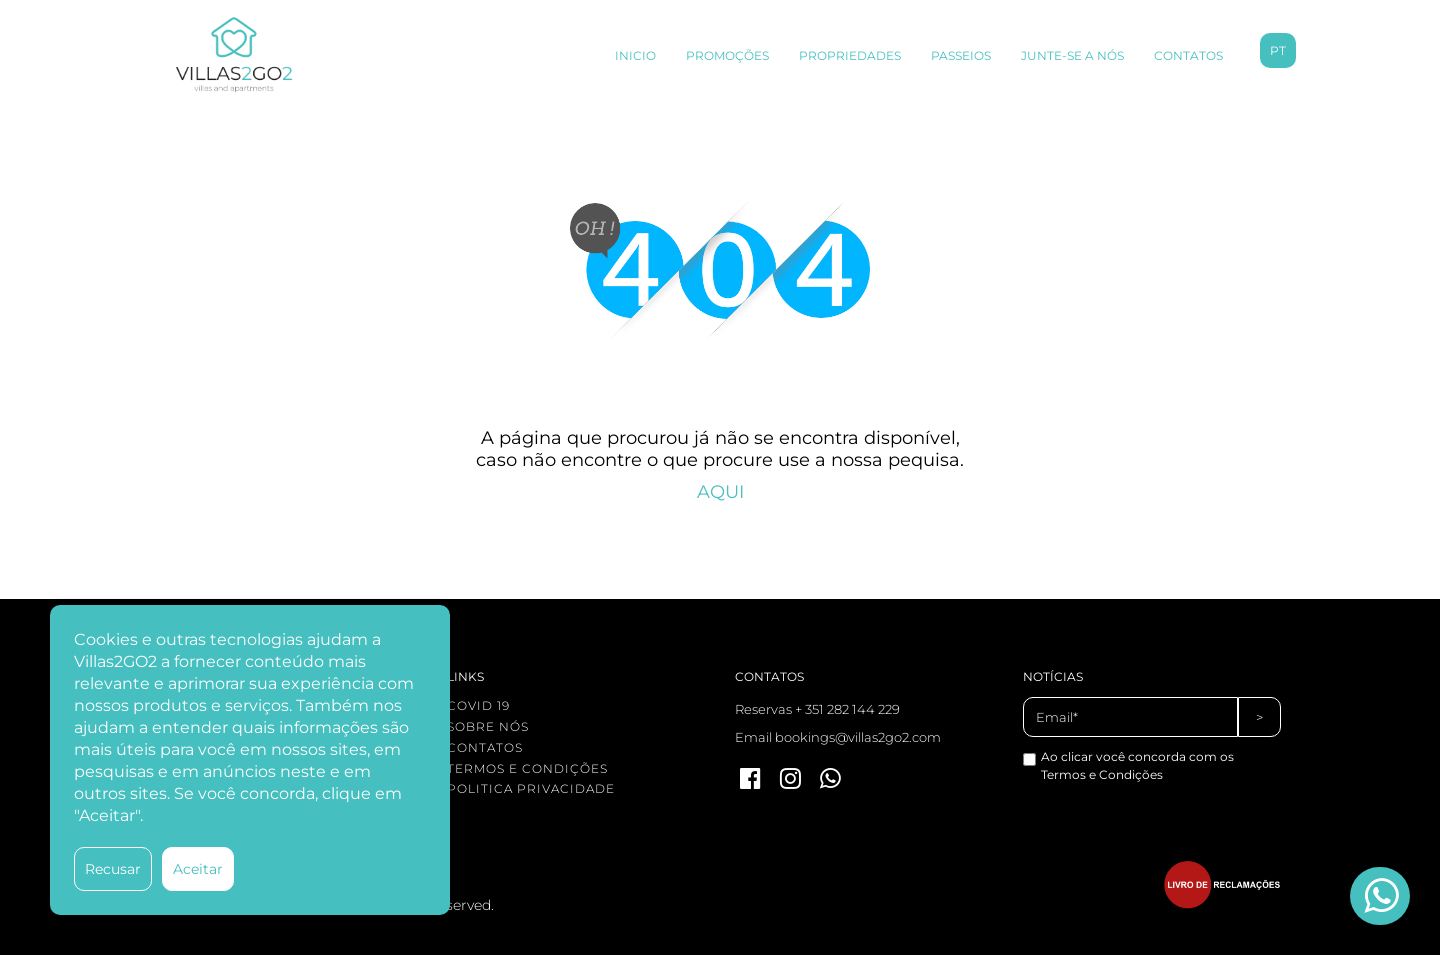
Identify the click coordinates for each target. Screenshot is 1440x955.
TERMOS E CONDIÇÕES (527, 768)
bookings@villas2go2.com (858, 737)
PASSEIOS (961, 55)
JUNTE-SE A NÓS (1072, 55)
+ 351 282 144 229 (847, 709)
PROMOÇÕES (727, 55)
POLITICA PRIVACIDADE (531, 788)
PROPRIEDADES (850, 55)
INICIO (635, 55)
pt (1278, 50)
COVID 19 (478, 705)
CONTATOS (1188, 55)
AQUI (720, 492)
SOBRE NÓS (488, 726)
